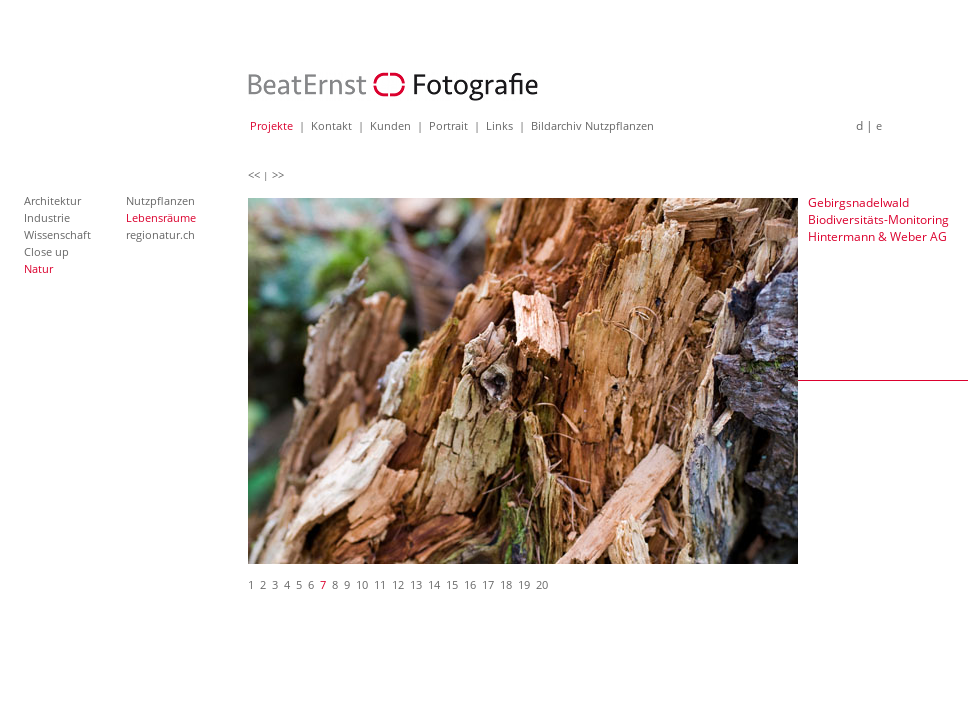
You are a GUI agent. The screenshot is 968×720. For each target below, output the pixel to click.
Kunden (390, 125)
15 (452, 584)
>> (278, 174)
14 (434, 584)
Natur (38, 268)
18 (506, 584)
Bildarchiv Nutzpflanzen (592, 125)
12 (398, 584)
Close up (46, 251)
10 (362, 584)
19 (524, 584)
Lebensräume (161, 217)
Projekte (271, 125)
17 (488, 584)
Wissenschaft (57, 234)
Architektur (52, 200)
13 (416, 584)
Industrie (47, 217)
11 (380, 584)
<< (254, 174)
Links (499, 125)
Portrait (448, 125)
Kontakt (331, 125)
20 (542, 584)
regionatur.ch (160, 234)
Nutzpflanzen (160, 200)
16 (470, 584)
